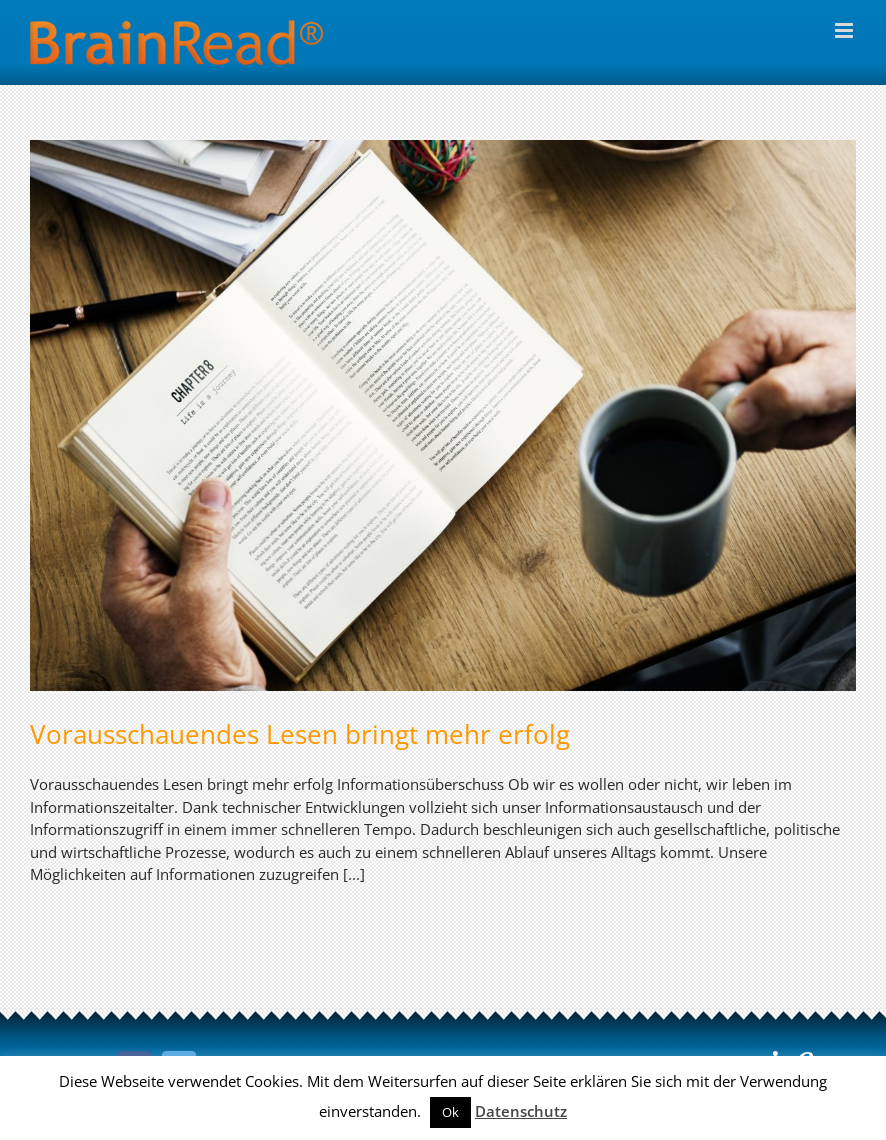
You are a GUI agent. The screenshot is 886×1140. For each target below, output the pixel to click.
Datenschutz (521, 1111)
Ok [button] (450, 1112)
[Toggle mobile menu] (845, 30)
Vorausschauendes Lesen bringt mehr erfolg (300, 734)
